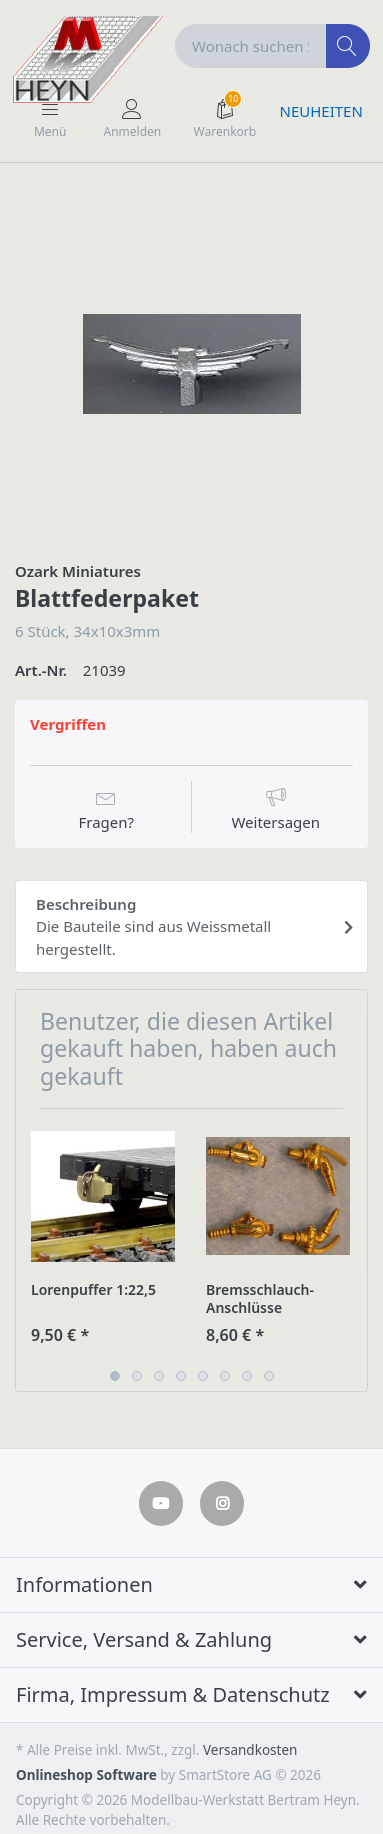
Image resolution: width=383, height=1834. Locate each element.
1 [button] (115, 1376)
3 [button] (159, 1376)
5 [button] (203, 1376)
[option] (191, 363)
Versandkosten (250, 1750)
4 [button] (181, 1376)
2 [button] (137, 1376)
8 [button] (269, 1376)
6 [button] (225, 1376)
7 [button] (247, 1376)
